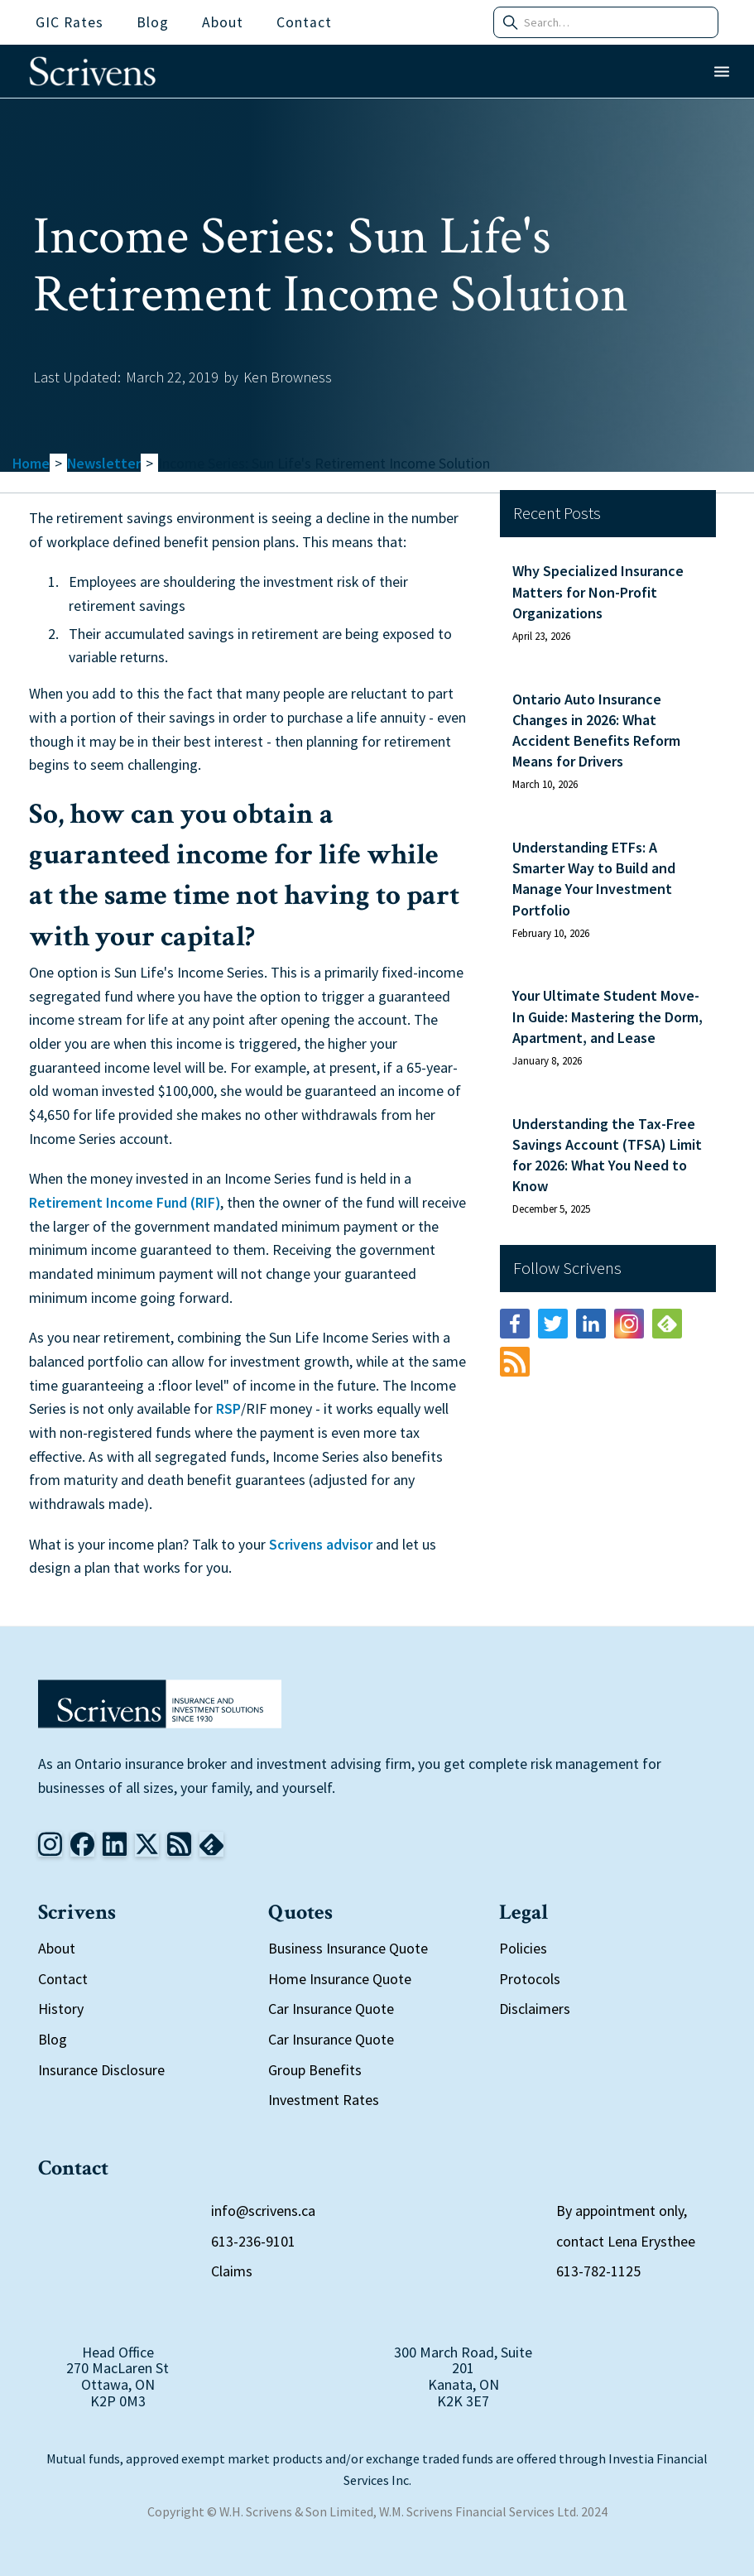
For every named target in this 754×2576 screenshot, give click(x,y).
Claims (231, 2270)
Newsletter (104, 463)
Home (31, 463)
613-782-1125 (598, 2270)
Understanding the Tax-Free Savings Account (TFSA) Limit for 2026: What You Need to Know (607, 1155)
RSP (228, 1408)
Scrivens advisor (320, 1544)
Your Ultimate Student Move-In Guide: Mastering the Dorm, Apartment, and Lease (607, 1016)
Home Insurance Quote (339, 1978)
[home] (92, 71)
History (61, 2008)
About (56, 1948)
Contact (63, 1978)
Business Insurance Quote (348, 1948)
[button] (722, 71)
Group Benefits (315, 2069)
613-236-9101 (253, 2241)
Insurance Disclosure (101, 2069)
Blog (52, 2039)
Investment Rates (323, 2099)
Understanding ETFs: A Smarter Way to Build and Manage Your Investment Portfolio (593, 879)
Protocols (529, 1978)
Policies (523, 1948)
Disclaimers (534, 2008)
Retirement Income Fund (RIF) (124, 1202)
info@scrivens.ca (263, 2210)
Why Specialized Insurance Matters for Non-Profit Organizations (598, 591)
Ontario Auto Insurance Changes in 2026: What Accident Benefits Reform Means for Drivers (596, 730)
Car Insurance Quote (331, 2008)
